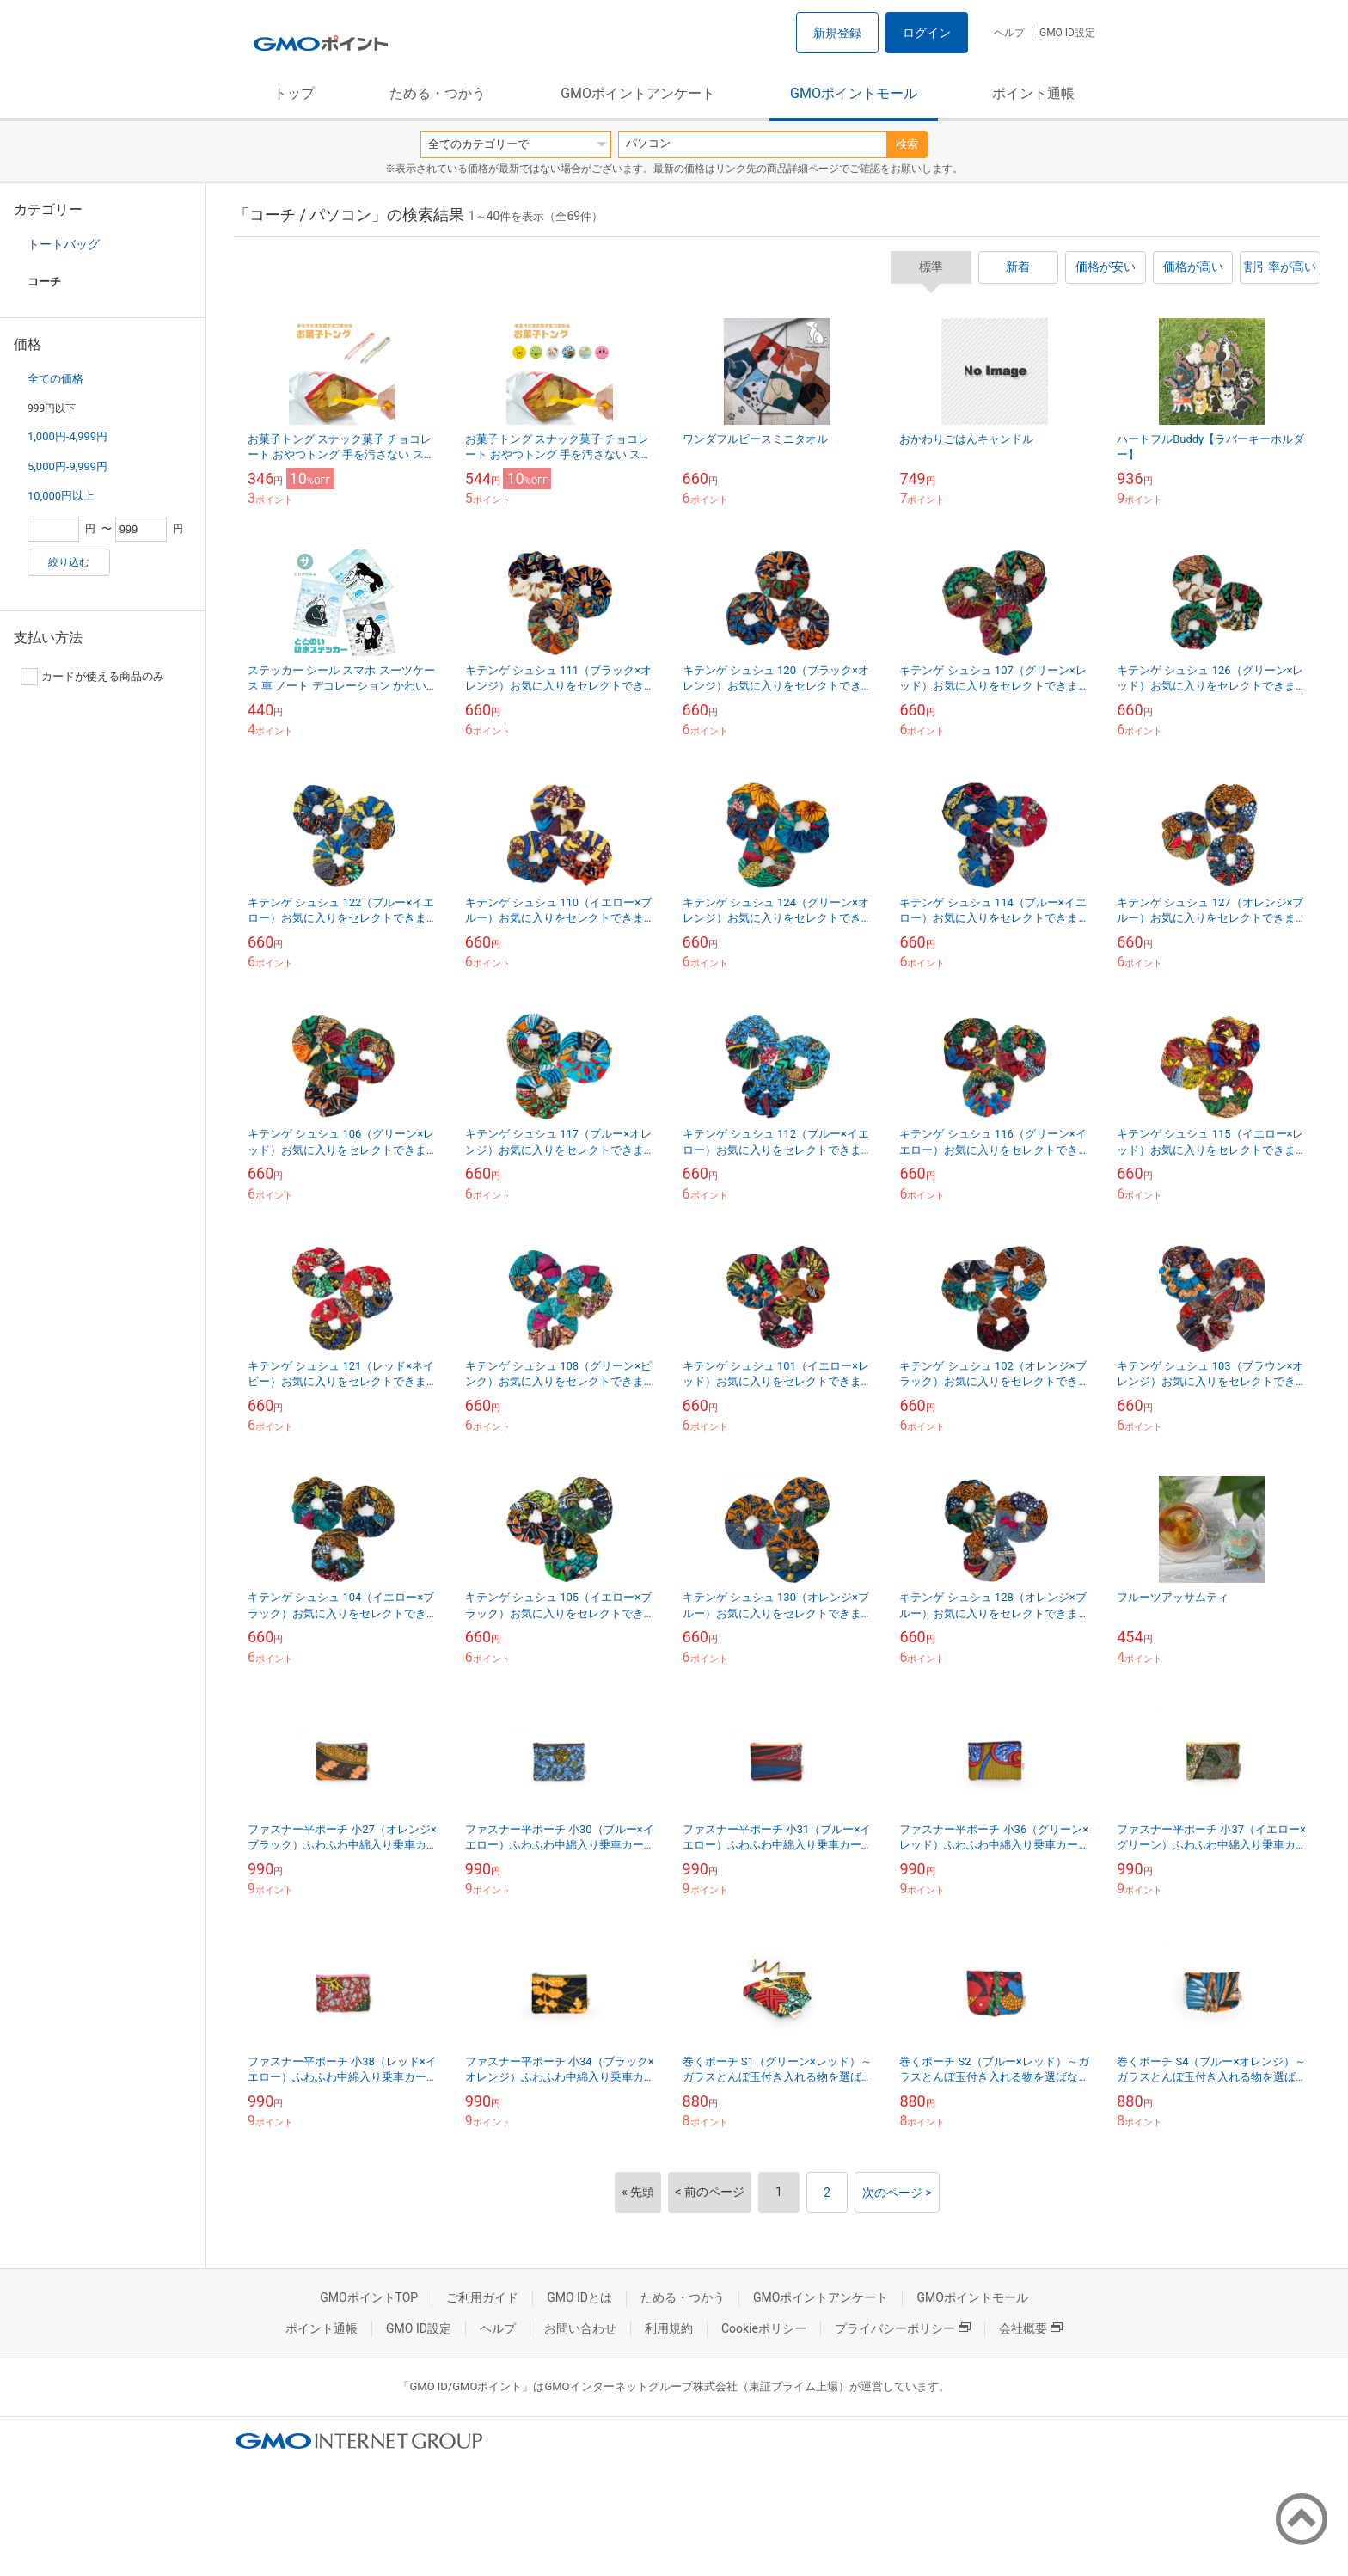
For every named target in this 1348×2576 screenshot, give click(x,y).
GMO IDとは (579, 2297)
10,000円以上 (61, 495)
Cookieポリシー (763, 2328)
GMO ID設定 (1067, 33)
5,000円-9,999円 (67, 466)
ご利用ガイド (482, 2297)
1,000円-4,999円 (67, 436)
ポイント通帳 (1033, 93)
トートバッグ (64, 244)
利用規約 (669, 2328)
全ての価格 (55, 378)
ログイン (927, 33)
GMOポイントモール (853, 93)
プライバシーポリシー (903, 2328)
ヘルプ (1009, 33)
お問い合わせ (580, 2328)
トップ (294, 93)
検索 (907, 144)
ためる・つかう (437, 93)
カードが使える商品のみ (92, 676)
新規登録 (837, 33)
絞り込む (68, 562)
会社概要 (1031, 2328)
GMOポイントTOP (369, 2297)
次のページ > (897, 2192)
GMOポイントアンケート (638, 93)
